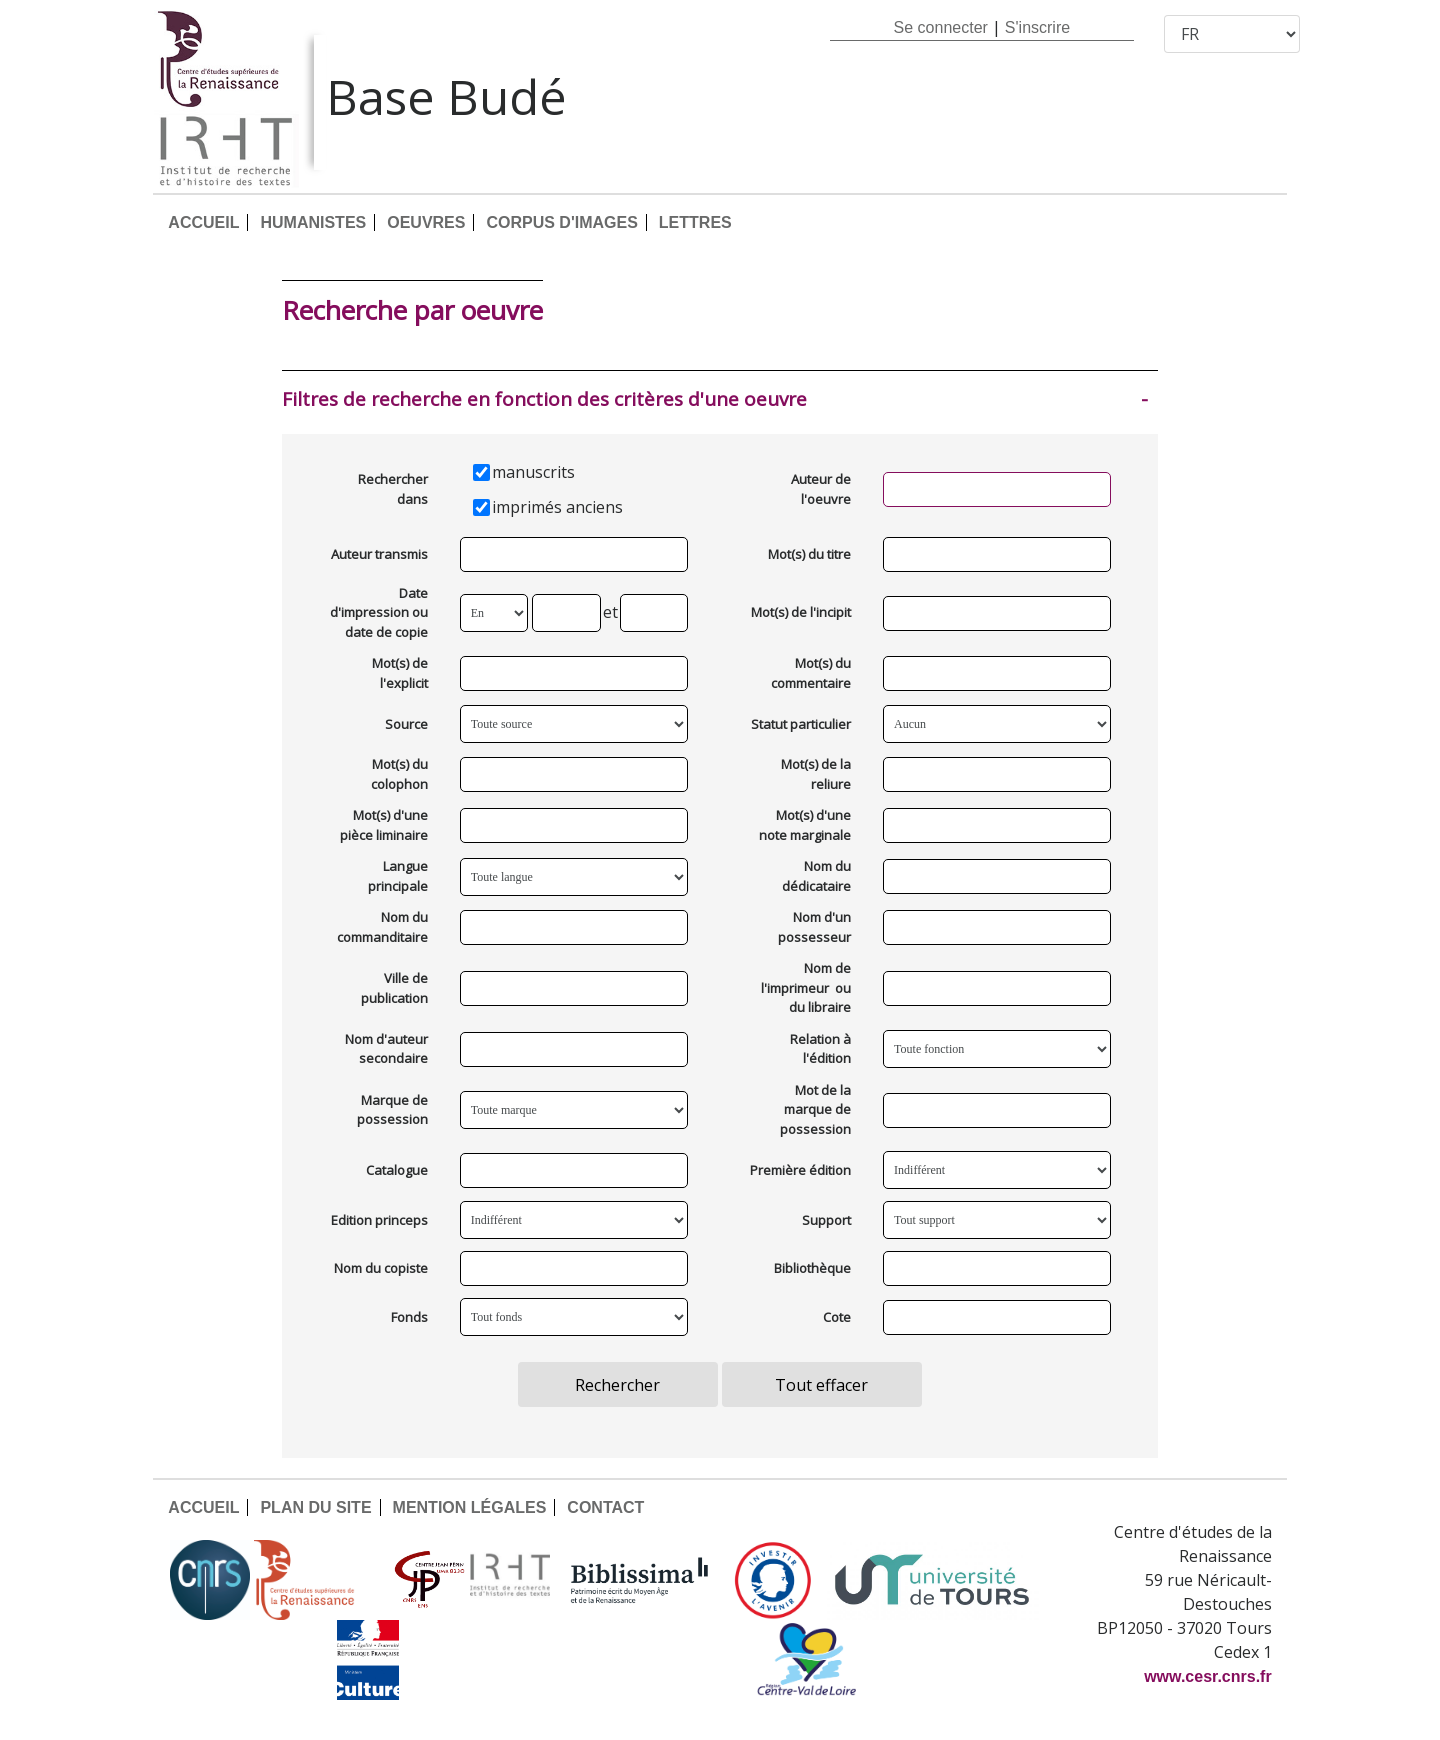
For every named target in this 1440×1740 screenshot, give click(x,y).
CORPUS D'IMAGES (561, 222)
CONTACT (605, 1507)
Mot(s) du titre (809, 554)
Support (826, 1220)
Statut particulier (801, 724)
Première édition (800, 1170)
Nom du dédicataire (816, 876)
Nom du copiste (381, 1268)
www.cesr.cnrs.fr (1207, 1676)
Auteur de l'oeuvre (821, 489)
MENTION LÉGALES (470, 1507)
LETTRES (695, 222)
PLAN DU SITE (315, 1507)
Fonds (409, 1317)
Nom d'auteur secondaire (386, 1049)
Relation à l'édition (820, 1049)
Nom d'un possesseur (814, 927)
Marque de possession (392, 1110)
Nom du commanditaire (382, 927)
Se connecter (941, 27)
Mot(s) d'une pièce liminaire (384, 825)
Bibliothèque (812, 1268)
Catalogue (397, 1170)
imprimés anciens (557, 507)
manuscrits (533, 472)
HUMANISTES (313, 222)
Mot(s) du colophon (399, 774)
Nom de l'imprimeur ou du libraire (806, 987)
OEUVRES (426, 222)
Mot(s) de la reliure (816, 774)
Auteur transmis (379, 554)
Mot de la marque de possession (815, 1109)
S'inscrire (1037, 27)
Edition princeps (379, 1220)
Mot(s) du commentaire (811, 673)
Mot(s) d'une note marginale (805, 825)
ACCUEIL (203, 222)
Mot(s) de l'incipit (801, 612)
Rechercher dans (393, 489)
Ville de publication (394, 988)
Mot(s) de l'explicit (400, 673)
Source (406, 724)
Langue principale (398, 876)
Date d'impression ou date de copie (379, 612)
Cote (837, 1317)
